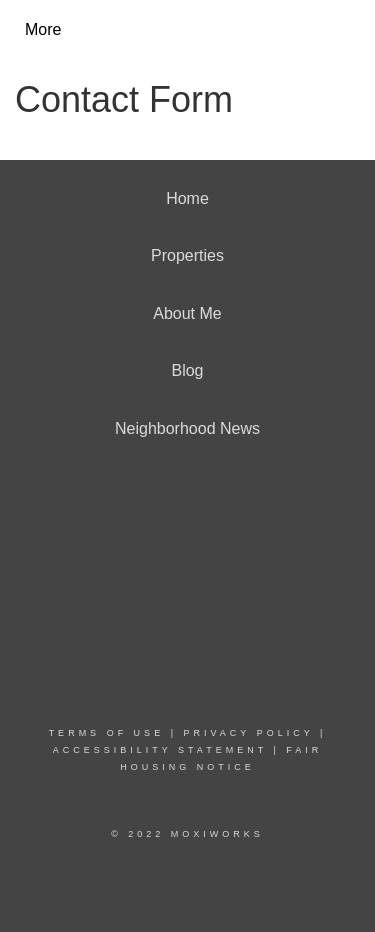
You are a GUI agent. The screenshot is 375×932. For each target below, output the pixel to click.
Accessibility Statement (160, 750)
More (43, 29)
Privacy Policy (248, 733)
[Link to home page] (205, 30)
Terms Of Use (107, 733)
